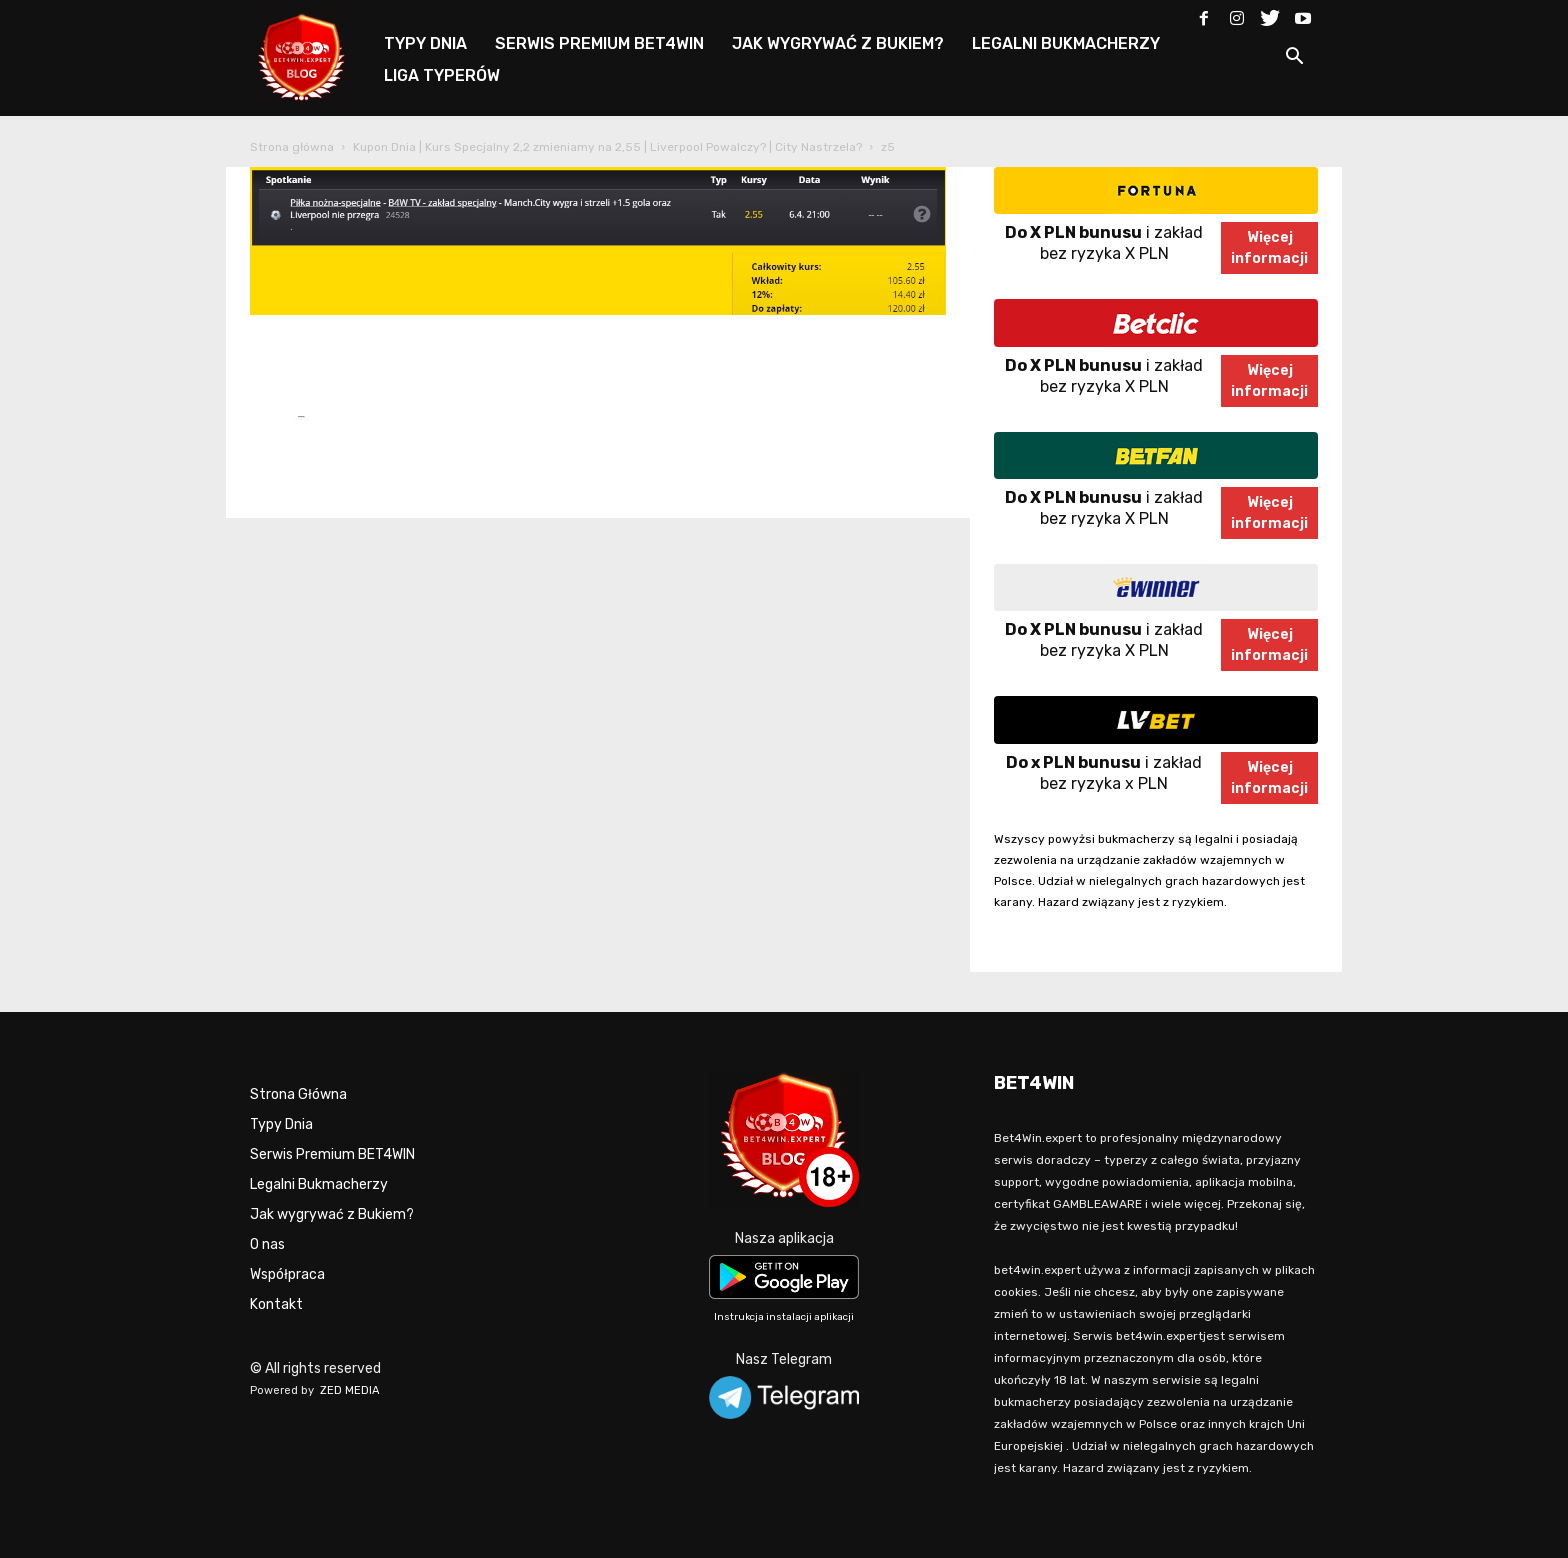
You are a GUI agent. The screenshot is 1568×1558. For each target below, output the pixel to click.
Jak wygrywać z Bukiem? (332, 1214)
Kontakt (276, 1304)
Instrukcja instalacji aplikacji (784, 1317)
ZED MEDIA (350, 1390)
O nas (267, 1244)
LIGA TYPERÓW (442, 75)
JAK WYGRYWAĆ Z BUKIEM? (838, 43)
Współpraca (287, 1274)
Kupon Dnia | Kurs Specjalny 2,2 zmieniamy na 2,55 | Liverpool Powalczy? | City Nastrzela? (607, 147)
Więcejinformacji (1269, 248)
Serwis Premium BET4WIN (332, 1154)
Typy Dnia (281, 1124)
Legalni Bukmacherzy (319, 1184)
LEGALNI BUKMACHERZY (1066, 43)
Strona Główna (298, 1094)
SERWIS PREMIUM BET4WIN (599, 43)
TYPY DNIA (425, 43)
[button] (1294, 59)
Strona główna (292, 147)
